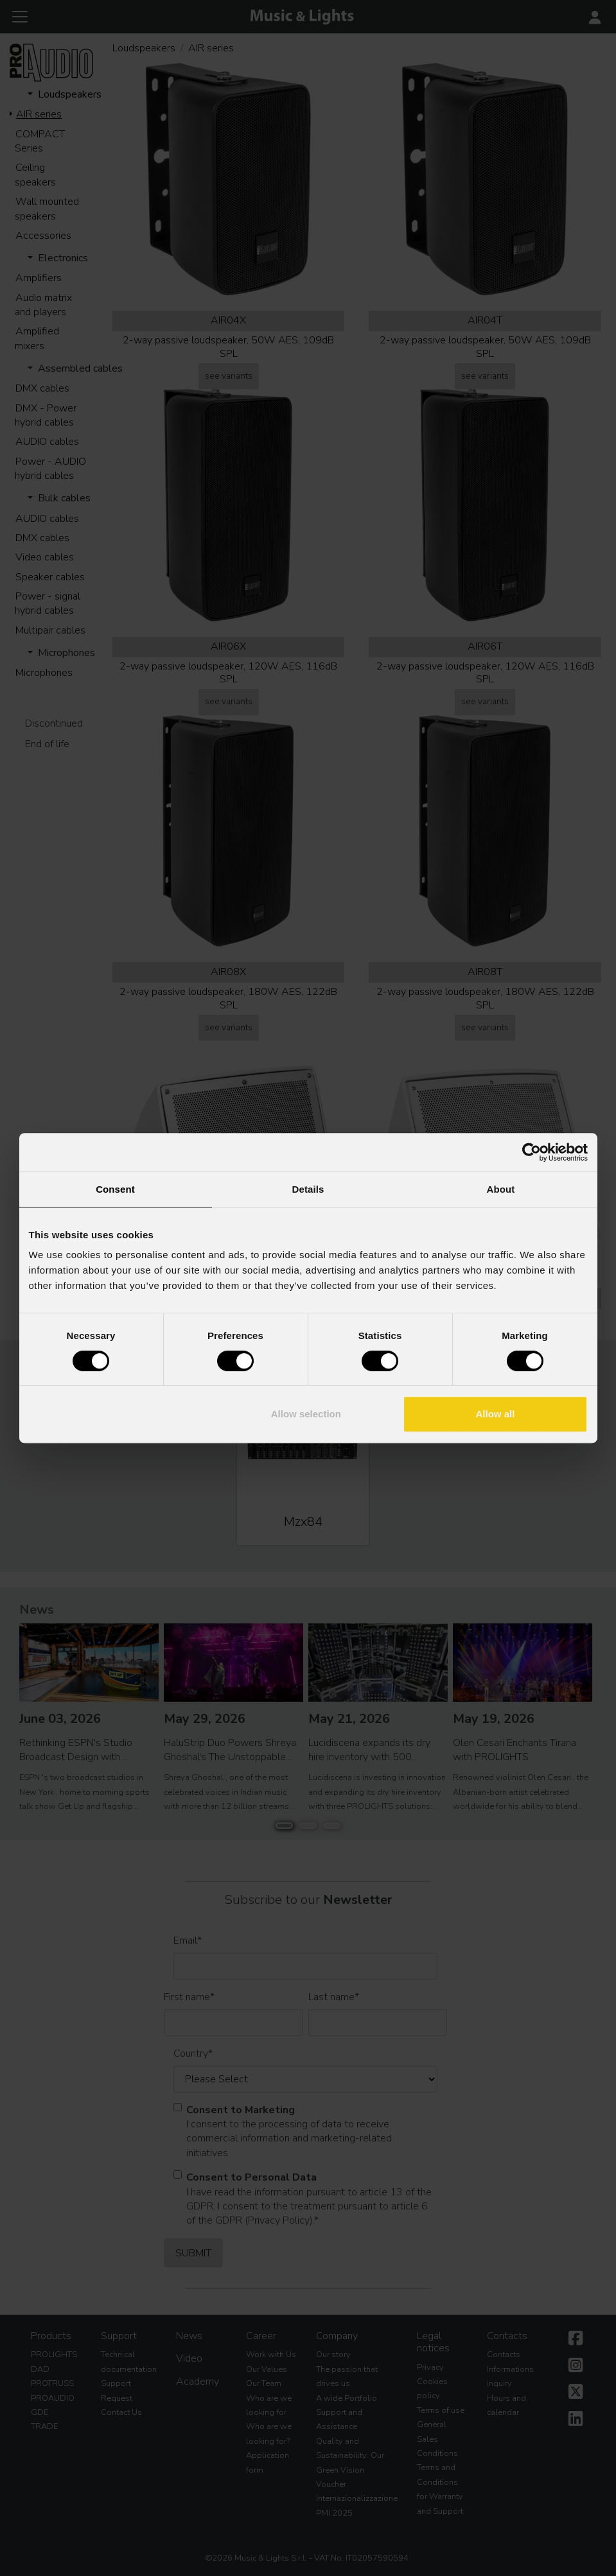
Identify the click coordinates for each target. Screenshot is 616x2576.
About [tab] (501, 1189)
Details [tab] (308, 1189)
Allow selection (306, 1413)
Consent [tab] (115, 1189)
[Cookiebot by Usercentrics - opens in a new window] (531, 1152)
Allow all (495, 1413)
